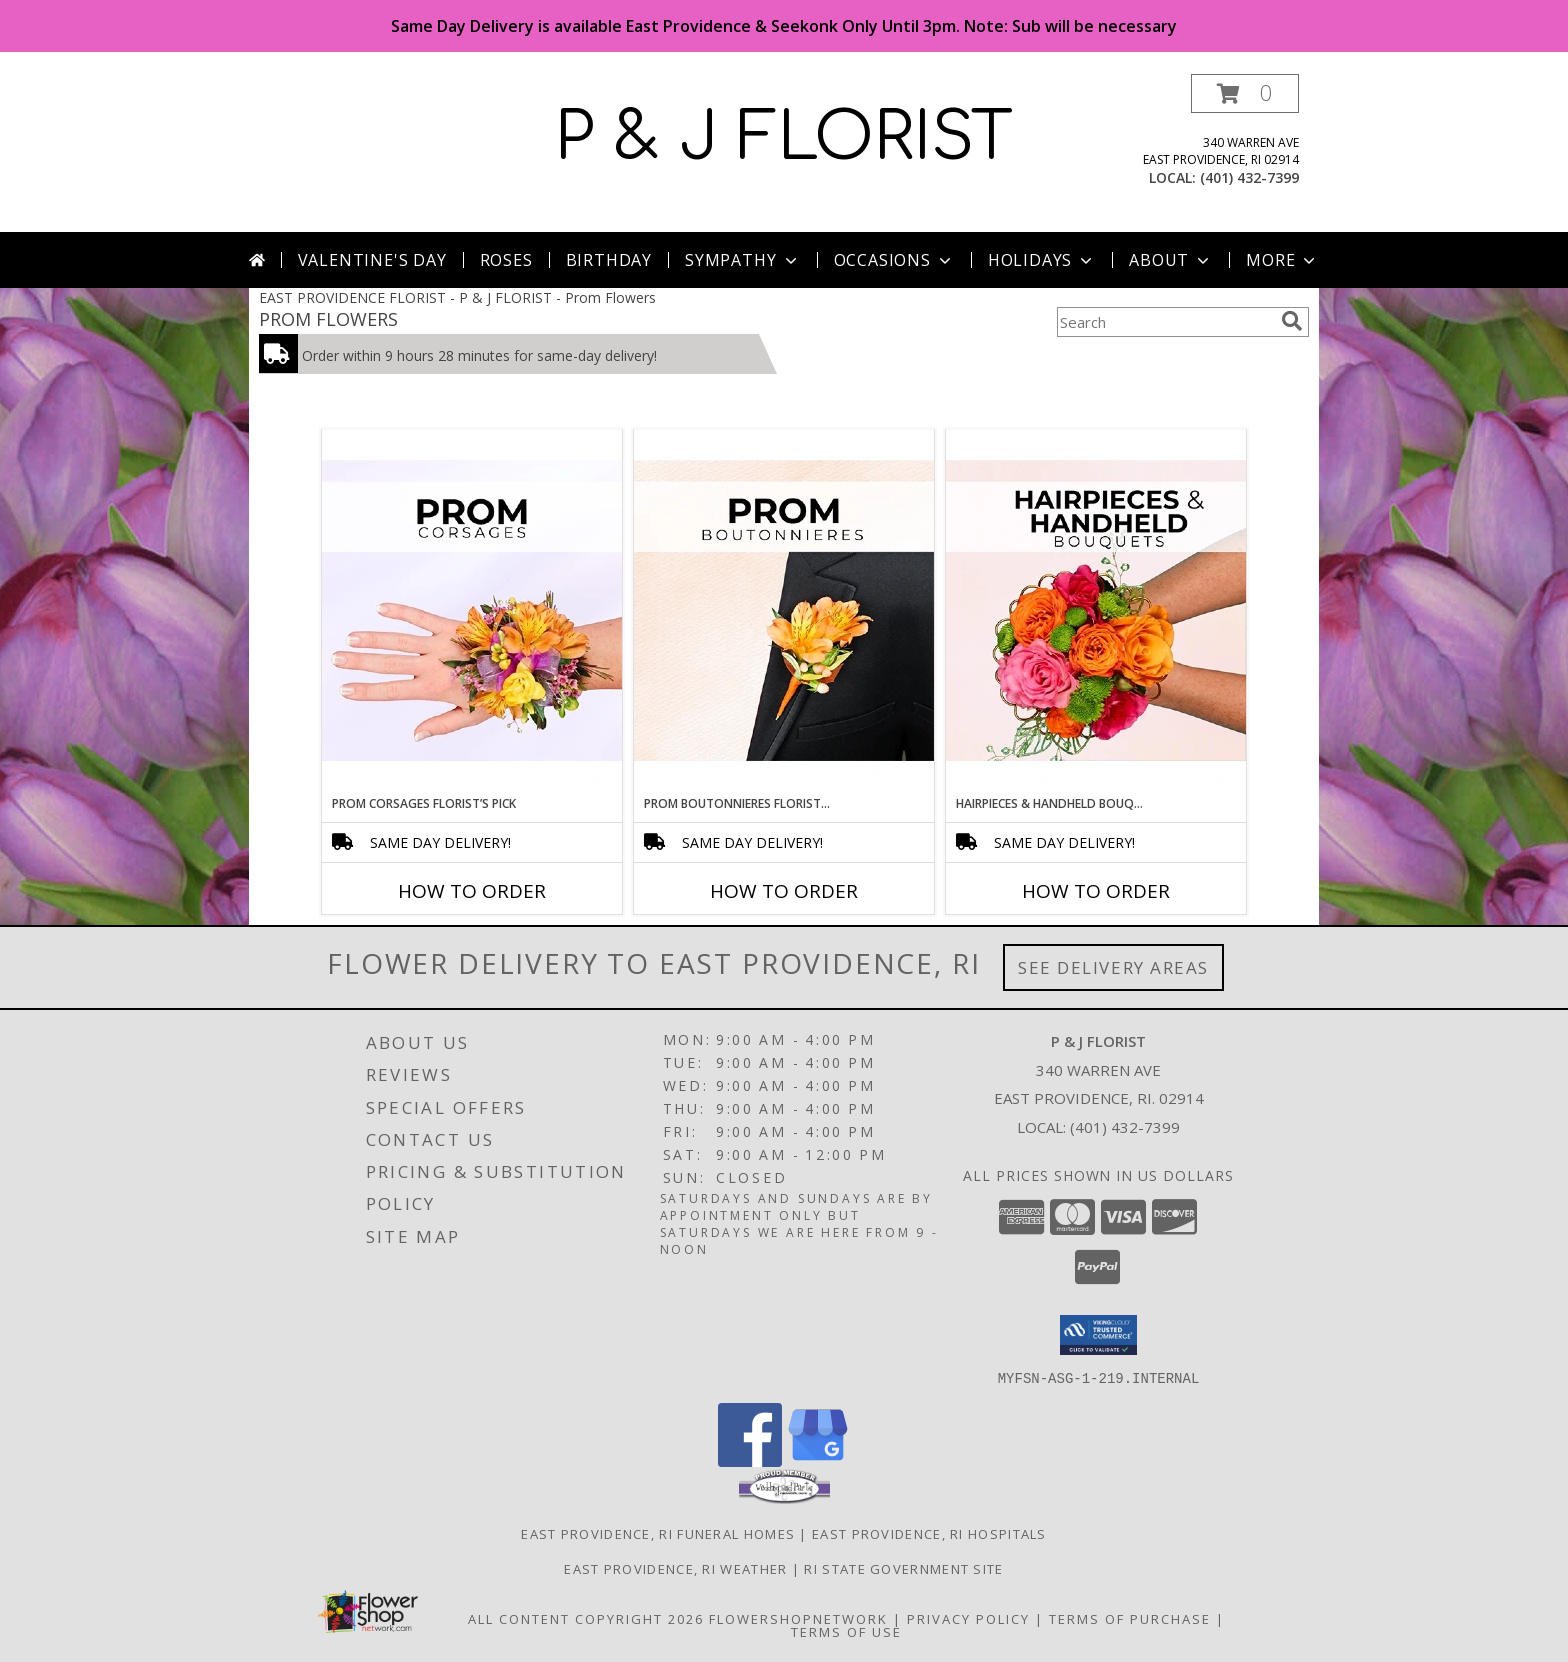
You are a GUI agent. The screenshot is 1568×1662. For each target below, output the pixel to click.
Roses (506, 260)
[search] (1292, 321)
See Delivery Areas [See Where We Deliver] (1113, 967)
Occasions (894, 260)
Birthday (609, 260)
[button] (1245, 93)
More (1282, 260)
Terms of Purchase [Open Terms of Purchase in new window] (1130, 1618)
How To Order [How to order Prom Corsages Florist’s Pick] (472, 891)
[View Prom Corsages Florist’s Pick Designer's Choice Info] (472, 612)
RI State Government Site (903, 1568)
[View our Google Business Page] (818, 1460)
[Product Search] (1165, 322)
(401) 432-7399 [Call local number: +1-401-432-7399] (1249, 177)
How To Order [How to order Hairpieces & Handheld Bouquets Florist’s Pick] (1096, 891)
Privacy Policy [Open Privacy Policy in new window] (968, 1618)
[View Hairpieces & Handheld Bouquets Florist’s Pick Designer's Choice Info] (1096, 612)
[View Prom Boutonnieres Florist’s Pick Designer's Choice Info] (784, 612)
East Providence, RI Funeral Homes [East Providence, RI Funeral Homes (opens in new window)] (658, 1533)
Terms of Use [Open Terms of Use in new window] (846, 1631)
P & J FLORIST (784, 138)
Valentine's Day (372, 260)
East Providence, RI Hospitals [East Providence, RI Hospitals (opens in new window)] (929, 1533)
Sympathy (742, 260)
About (1171, 260)
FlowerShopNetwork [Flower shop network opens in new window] (798, 1618)
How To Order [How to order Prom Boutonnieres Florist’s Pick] (784, 891)
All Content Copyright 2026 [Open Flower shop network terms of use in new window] (586, 1618)
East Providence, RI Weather (675, 1568)
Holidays (1042, 260)
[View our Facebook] (750, 1460)
